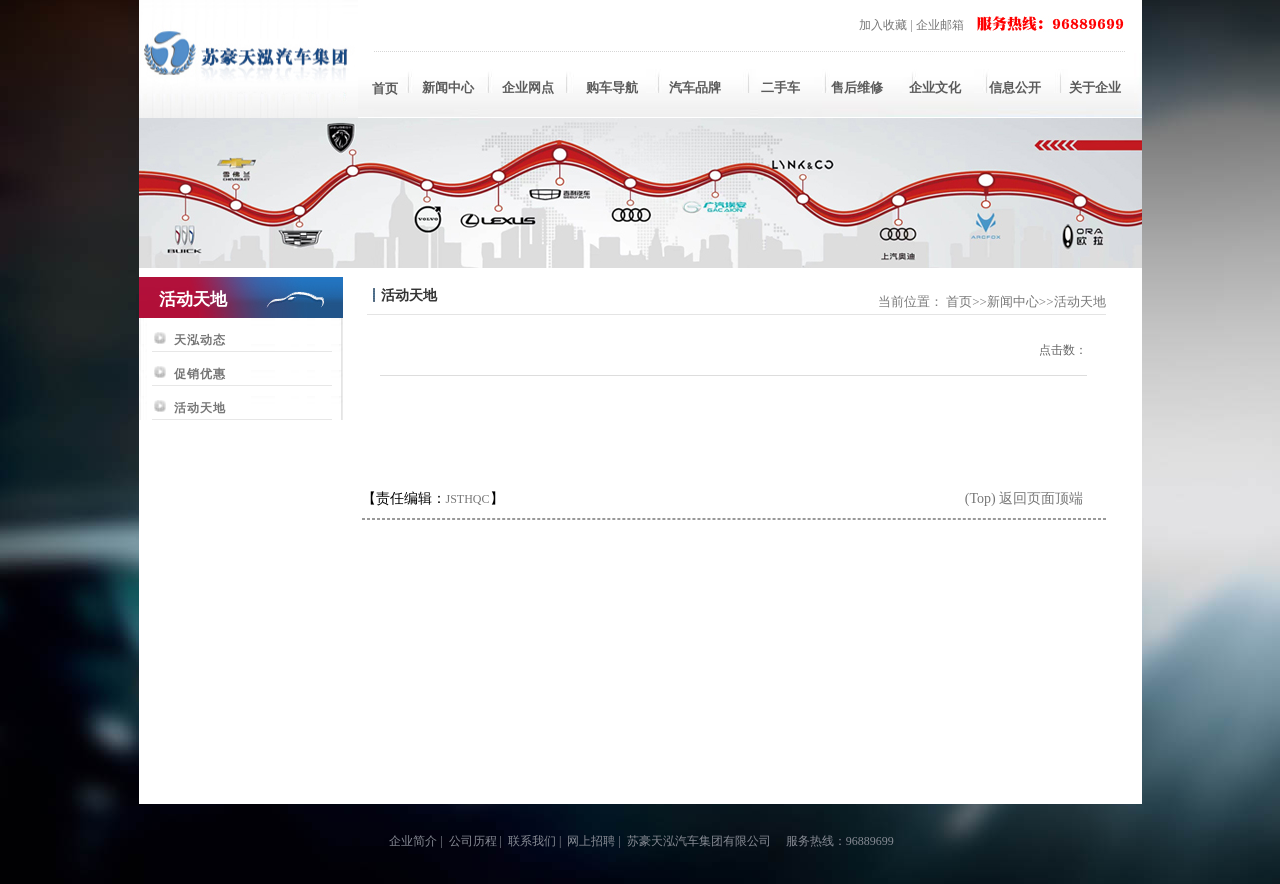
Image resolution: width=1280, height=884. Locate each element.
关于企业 (1095, 87)
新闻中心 (448, 87)
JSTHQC (468, 499)
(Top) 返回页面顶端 (1024, 498)
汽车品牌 (695, 87)
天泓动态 (200, 340)
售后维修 (855, 87)
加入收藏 (883, 25)
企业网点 (528, 87)
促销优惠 (200, 374)
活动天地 (200, 408)
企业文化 (935, 87)
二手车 (775, 87)
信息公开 (1015, 87)
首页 (385, 88)
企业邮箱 (940, 25)
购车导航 (612, 87)
